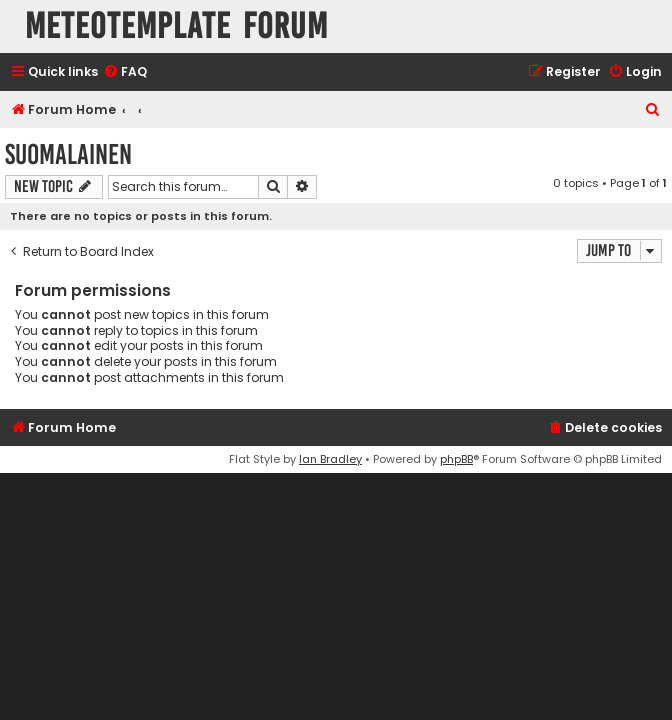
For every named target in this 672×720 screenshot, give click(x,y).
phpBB (456, 459)
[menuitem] (125, 72)
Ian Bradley (330, 459)
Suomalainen (68, 154)
